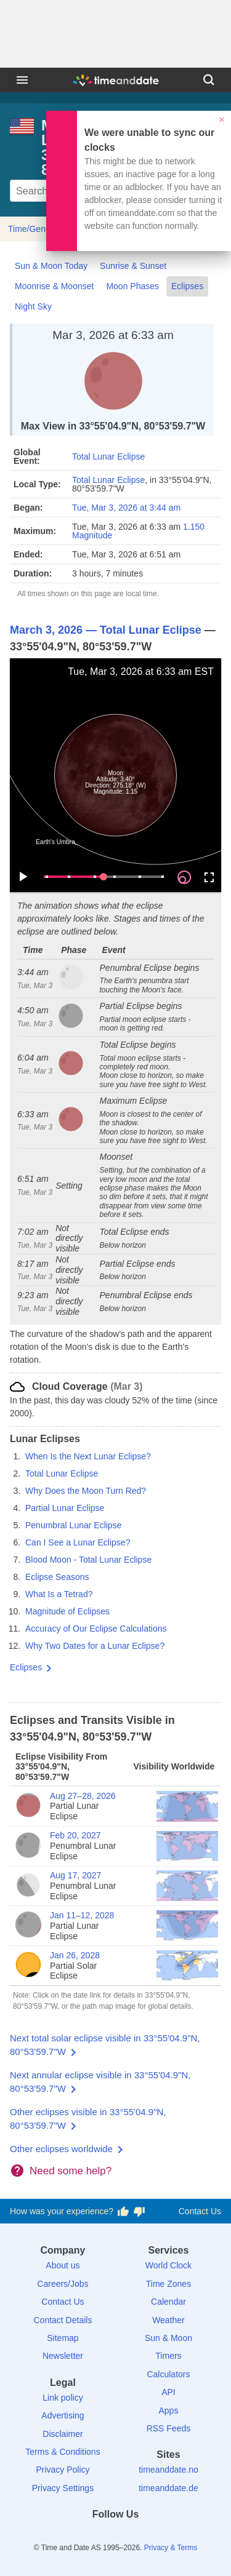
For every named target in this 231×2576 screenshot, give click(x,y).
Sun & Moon (168, 2338)
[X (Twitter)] (94, 2536)
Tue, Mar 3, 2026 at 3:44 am (126, 507)
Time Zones (168, 2284)
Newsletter (63, 2356)
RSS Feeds (169, 2428)
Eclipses (187, 286)
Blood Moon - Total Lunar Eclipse (88, 1560)
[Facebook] (73, 2536)
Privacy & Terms (170, 2547)
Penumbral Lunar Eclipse (73, 1525)
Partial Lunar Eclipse (64, 1508)
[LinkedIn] (116, 2536)
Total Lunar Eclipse (108, 456)
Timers (168, 2356)
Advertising (62, 2415)
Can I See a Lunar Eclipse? (77, 1542)
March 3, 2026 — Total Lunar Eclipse (105, 630)
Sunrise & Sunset (133, 266)
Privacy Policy (62, 2469)
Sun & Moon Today (51, 266)
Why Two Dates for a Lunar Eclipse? (94, 1646)
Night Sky (33, 306)
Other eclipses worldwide (61, 2148)
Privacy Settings (63, 2488)
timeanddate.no (168, 2469)
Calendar (168, 2302)
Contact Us (200, 2211)
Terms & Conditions (62, 2452)
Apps (169, 2410)
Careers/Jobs (62, 2284)
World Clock (168, 2265)
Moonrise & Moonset (54, 286)
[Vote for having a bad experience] (139, 2211)
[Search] (209, 80)
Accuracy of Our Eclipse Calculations (96, 1628)
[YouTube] (157, 2536)
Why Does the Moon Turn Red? (85, 1491)
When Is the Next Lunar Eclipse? (88, 1456)
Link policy (63, 2398)
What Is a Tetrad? (58, 1594)
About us (62, 2265)
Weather (168, 2320)
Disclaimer (63, 2434)
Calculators (168, 2374)
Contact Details (62, 2320)
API (168, 2392)
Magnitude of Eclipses (67, 1611)
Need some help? (70, 2171)
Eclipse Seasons (57, 1577)
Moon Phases (132, 286)
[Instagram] (137, 2536)
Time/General (34, 229)
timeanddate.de (168, 2488)
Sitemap (62, 2338)
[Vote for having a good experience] (123, 2211)
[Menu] (22, 80)
